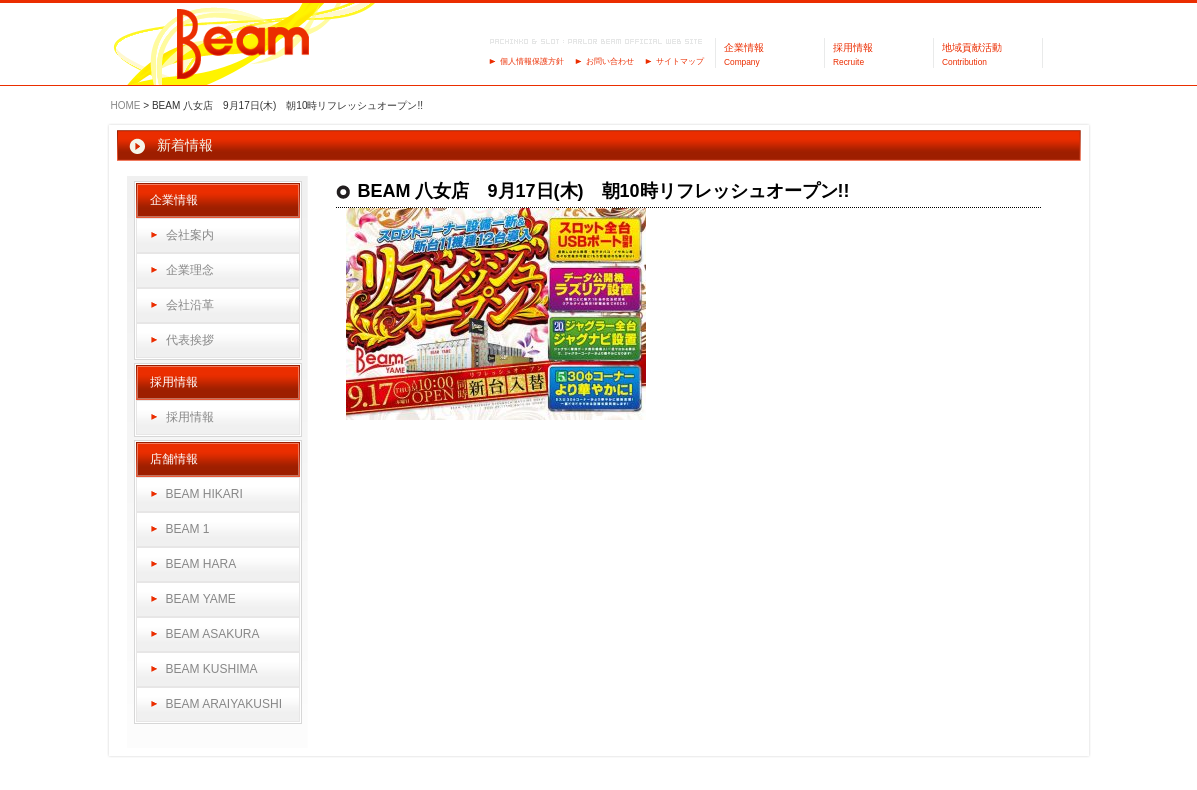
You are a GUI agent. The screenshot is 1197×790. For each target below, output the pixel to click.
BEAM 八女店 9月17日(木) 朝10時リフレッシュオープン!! (604, 191)
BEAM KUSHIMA (212, 669)
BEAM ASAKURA (213, 634)
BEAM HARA (201, 564)
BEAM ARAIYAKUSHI (224, 704)
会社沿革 (190, 305)
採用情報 (190, 417)
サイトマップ (680, 61)
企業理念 (190, 270)
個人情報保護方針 (532, 61)
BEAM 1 (188, 529)
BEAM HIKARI (204, 494)
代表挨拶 (190, 340)
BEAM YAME (201, 599)
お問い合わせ (610, 61)
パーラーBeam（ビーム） (243, 45)
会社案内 (190, 235)
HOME (126, 105)
